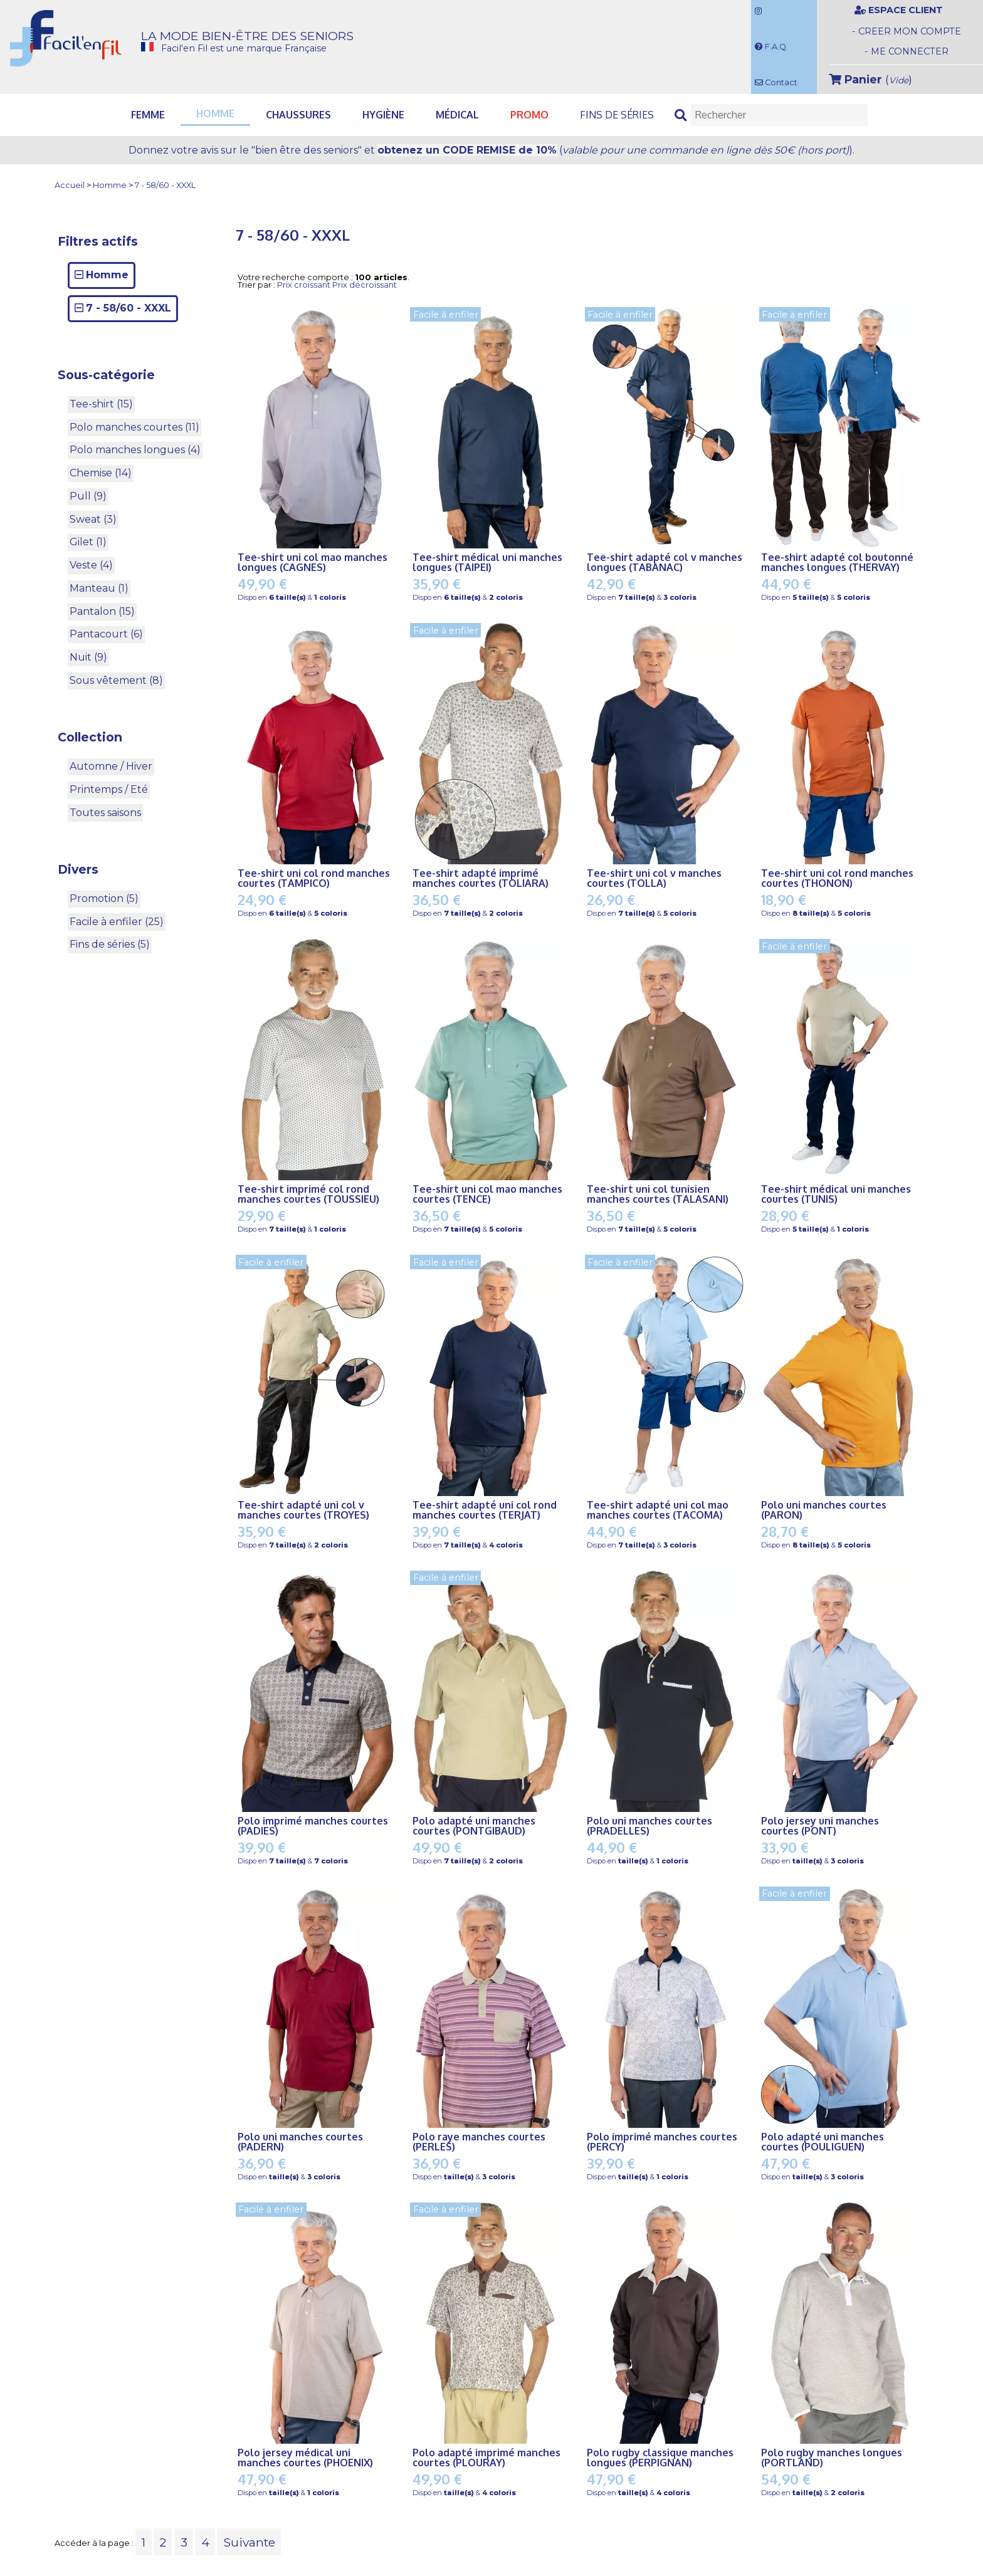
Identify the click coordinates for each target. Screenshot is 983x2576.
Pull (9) (88, 496)
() (870, 79)
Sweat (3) (93, 519)
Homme (110, 186)
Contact (776, 82)
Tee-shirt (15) (101, 404)
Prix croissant (303, 285)
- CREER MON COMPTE (906, 31)
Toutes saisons (105, 813)
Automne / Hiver (111, 766)
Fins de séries (617, 114)
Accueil (70, 186)
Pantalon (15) (102, 611)
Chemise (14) (101, 473)
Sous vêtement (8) (116, 680)
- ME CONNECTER (907, 51)
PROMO (529, 114)
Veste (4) (91, 565)
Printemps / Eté (109, 789)
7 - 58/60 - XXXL (165, 186)
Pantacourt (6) (106, 634)
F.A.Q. (771, 46)
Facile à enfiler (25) (117, 922)
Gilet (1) (88, 542)
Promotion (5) (104, 898)
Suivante (249, 2541)
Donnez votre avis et (491, 150)
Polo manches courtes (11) (134, 427)
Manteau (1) (99, 588)
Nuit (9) (88, 657)
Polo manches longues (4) (135, 450)
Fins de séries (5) (110, 944)
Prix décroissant (364, 285)
